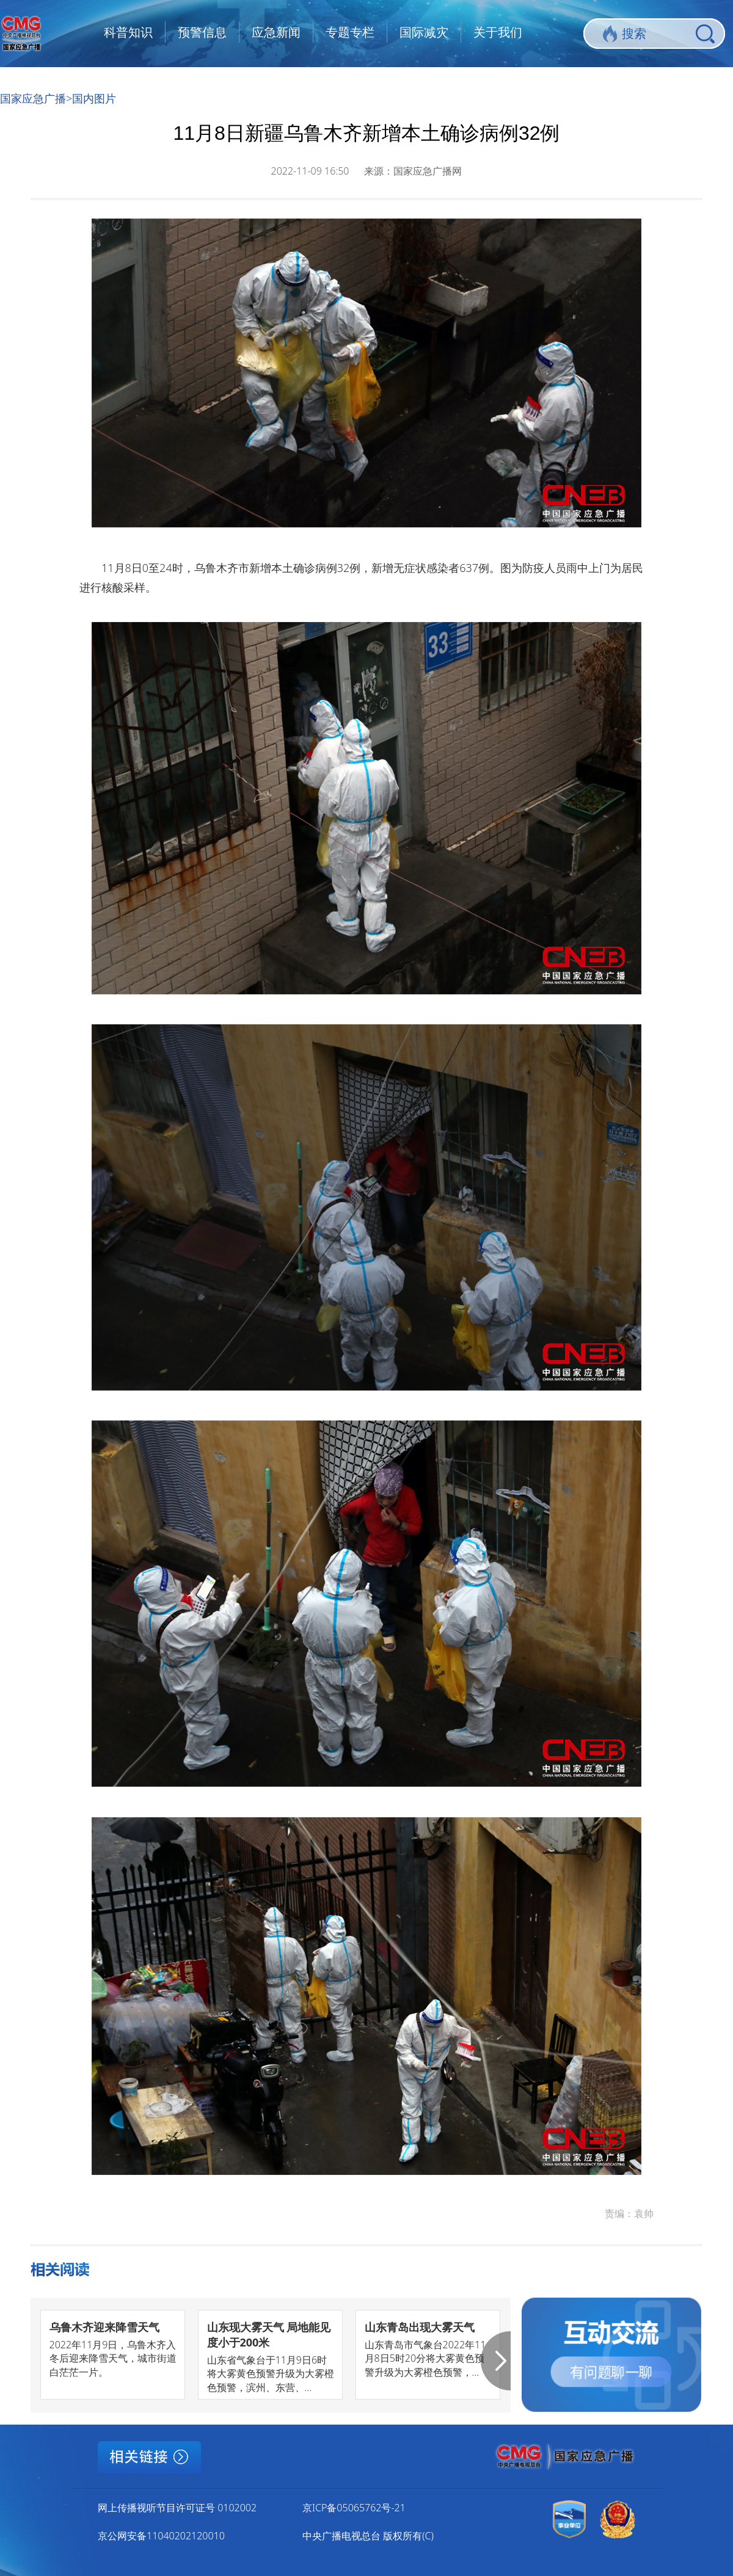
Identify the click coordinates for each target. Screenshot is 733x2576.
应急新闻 (276, 32)
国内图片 (94, 98)
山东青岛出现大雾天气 (420, 2327)
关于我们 (497, 32)
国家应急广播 (33, 98)
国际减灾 (423, 32)
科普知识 (128, 32)
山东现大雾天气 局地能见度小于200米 (269, 2335)
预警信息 (202, 32)
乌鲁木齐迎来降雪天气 (104, 2327)
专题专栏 (350, 32)
